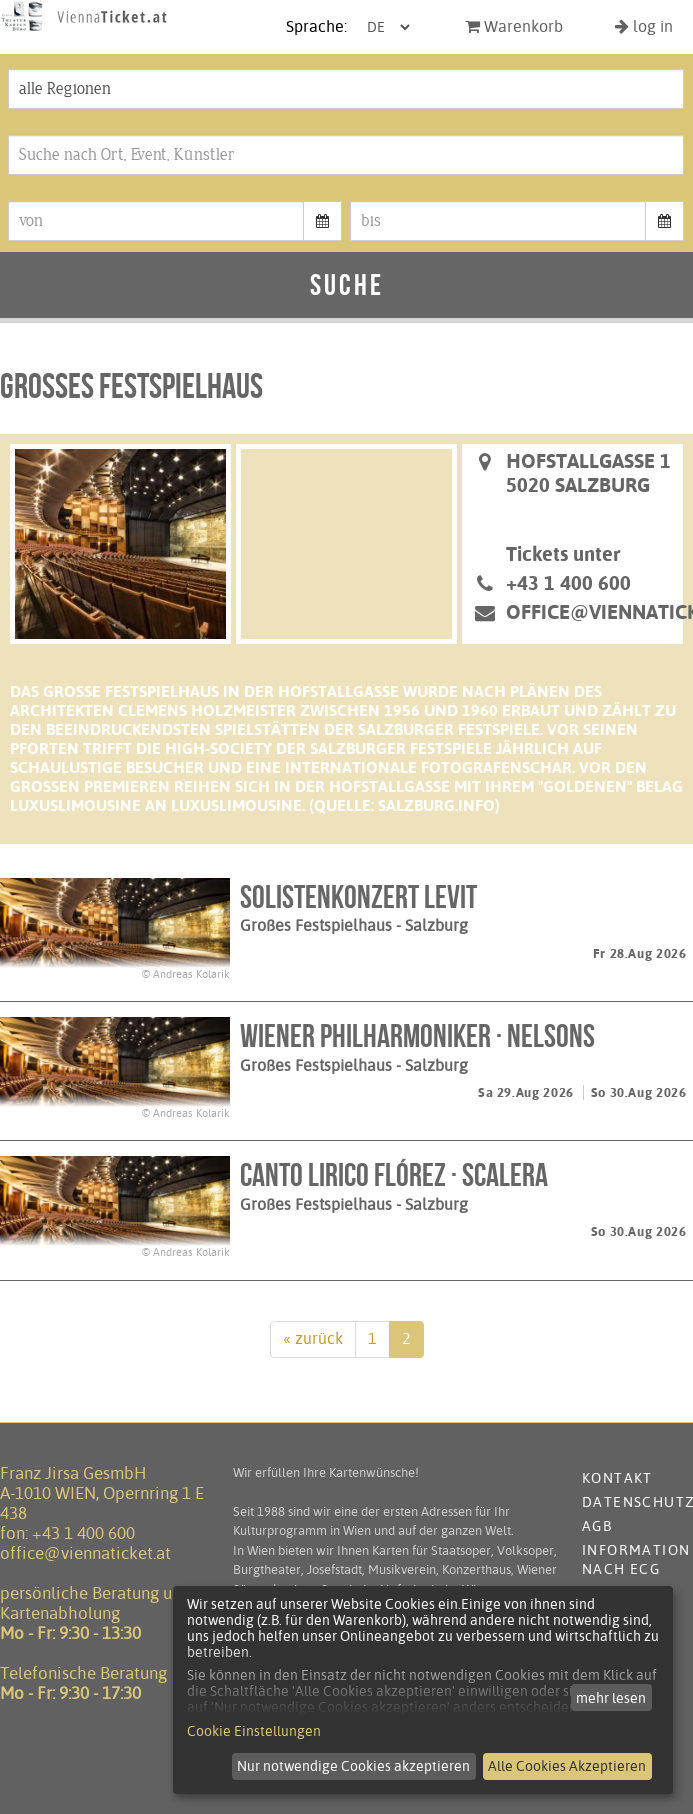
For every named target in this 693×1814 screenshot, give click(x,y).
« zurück (313, 1338)
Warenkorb (514, 26)
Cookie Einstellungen (254, 1731)
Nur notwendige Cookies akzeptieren (353, 1766)
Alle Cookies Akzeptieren (567, 1766)
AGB (597, 1526)
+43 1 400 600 (83, 1533)
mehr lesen (611, 1698)
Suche (347, 284)
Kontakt (617, 1478)
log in (644, 26)
